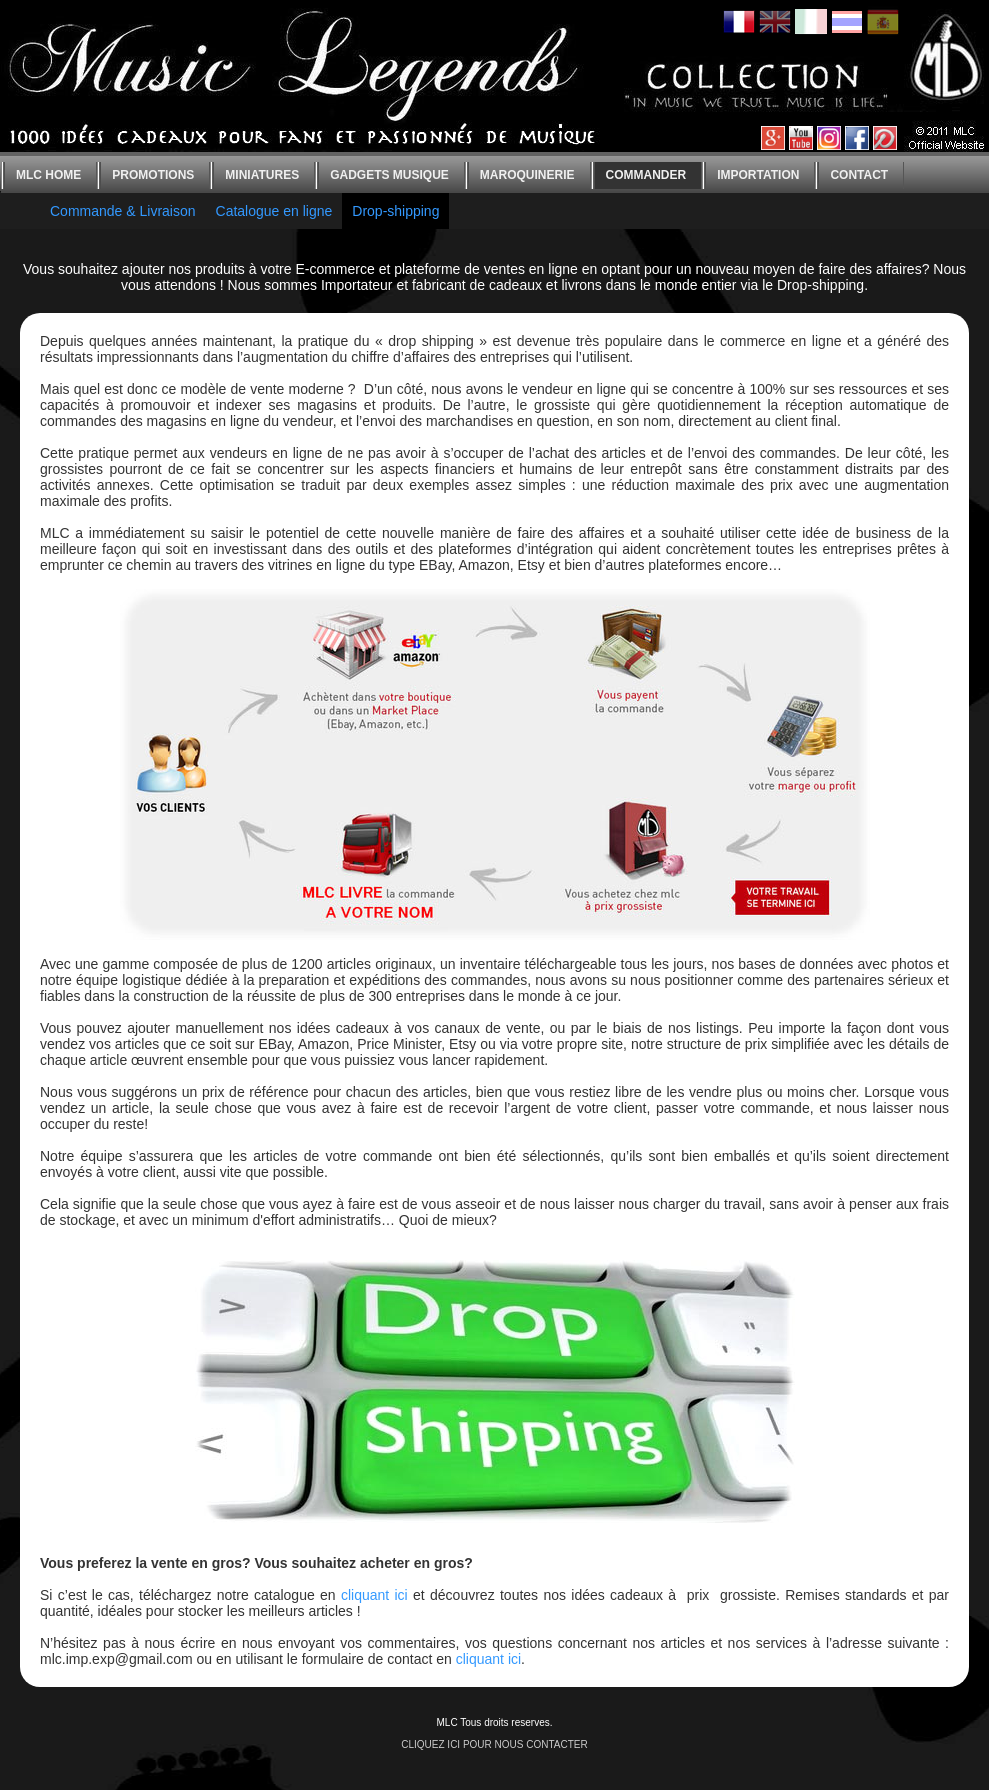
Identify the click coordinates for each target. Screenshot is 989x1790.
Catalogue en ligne (274, 211)
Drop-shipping (395, 211)
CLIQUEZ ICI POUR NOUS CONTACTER (494, 1744)
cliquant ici (374, 1595)
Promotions (153, 175)
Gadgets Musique (389, 175)
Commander (646, 175)
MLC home (48, 175)
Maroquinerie (527, 175)
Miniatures (262, 175)
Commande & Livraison (123, 211)
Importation (758, 175)
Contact (859, 175)
